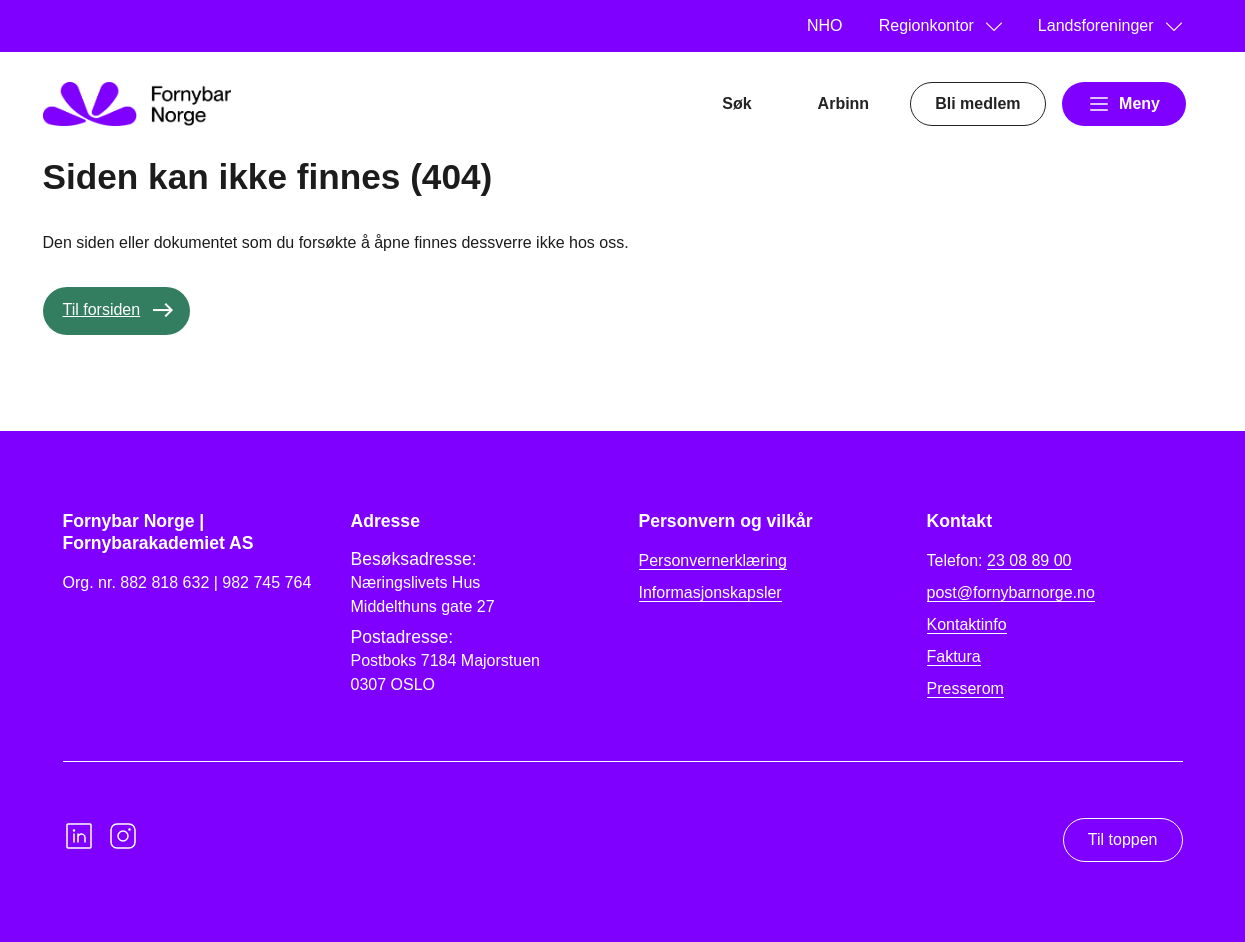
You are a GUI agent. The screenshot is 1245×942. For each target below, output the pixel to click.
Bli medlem (977, 103)
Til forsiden (102, 309)
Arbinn (844, 103)
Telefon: (999, 561)
